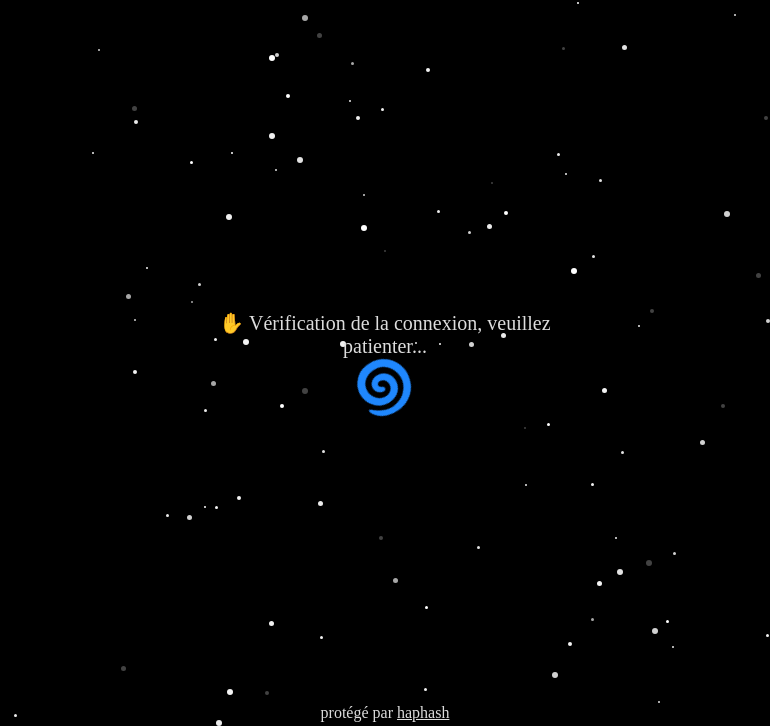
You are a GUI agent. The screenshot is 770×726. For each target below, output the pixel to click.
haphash (423, 712)
